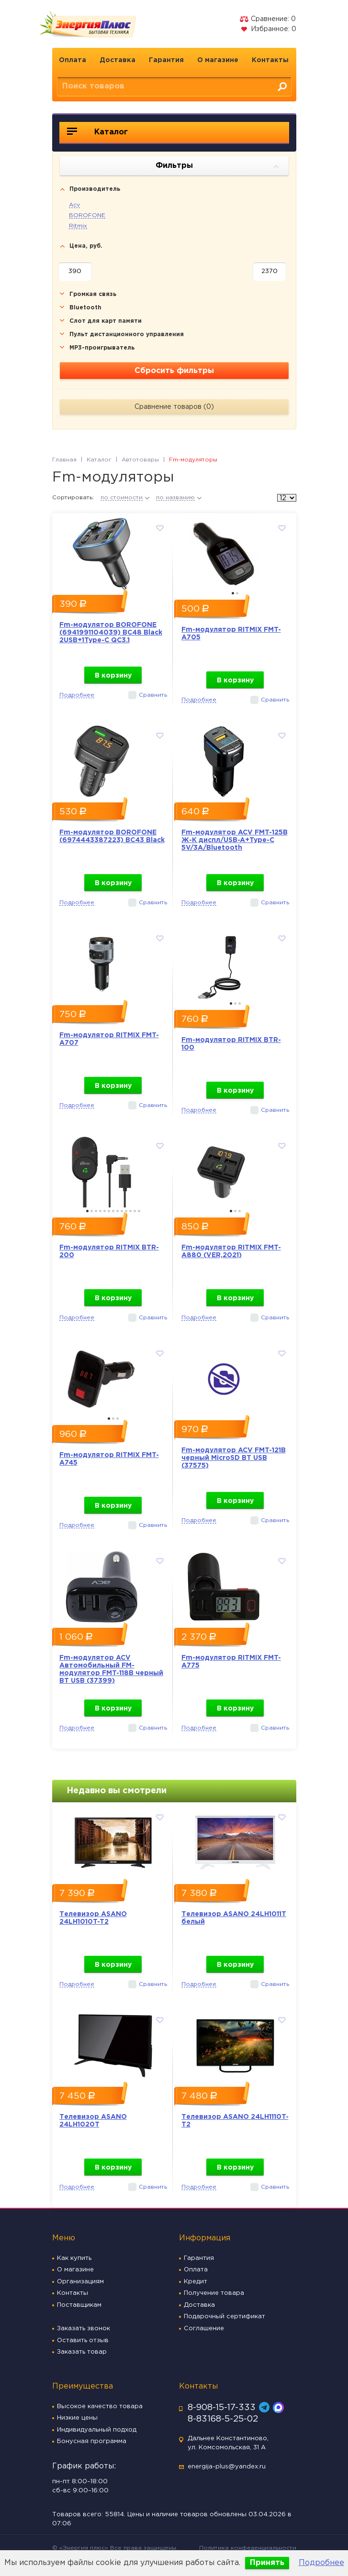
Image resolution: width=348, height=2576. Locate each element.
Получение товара (214, 2293)
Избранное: (267, 29)
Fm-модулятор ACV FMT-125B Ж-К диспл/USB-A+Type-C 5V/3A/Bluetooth (234, 840)
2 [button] (237, 593)
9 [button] (122, 1211)
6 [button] (109, 1211)
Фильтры (217, 166)
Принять (267, 2562)
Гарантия (166, 60)
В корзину (113, 676)
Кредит (195, 2281)
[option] (113, 551)
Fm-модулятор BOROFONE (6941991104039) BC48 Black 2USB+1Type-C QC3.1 (110, 632)
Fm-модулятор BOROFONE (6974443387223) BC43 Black (112, 836)
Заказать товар (82, 2352)
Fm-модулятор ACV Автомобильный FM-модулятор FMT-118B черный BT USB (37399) (111, 1669)
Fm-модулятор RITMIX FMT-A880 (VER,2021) (231, 1251)
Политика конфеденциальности (247, 2548)
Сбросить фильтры (174, 370)
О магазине (217, 60)
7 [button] (113, 1211)
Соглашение (204, 2328)
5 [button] (104, 1211)
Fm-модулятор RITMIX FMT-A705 (231, 633)
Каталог (97, 131)
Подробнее (321, 2562)
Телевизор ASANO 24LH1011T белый (233, 1918)
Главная (64, 459)
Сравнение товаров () (174, 407)
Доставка (117, 60)
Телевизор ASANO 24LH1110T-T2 (235, 2120)
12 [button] (135, 1211)
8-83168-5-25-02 (223, 2419)
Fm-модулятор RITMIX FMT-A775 (231, 1661)
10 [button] (126, 1211)
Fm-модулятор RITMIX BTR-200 (109, 1251)
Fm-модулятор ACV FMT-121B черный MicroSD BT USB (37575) (233, 1458)
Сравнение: (267, 19)
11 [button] (130, 1211)
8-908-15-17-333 (222, 2408)
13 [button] (139, 1211)
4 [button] (100, 1211)
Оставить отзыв (83, 2340)
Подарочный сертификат (224, 2316)
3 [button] (239, 1003)
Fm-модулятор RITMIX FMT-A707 (109, 1039)
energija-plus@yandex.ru (227, 2466)
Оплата (72, 60)
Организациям (80, 2281)
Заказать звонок (83, 2328)
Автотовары (140, 459)
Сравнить (153, 695)
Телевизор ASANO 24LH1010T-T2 (93, 1918)
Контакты (270, 60)
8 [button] (117, 1211)
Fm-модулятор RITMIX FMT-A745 (109, 1459)
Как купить (74, 2258)
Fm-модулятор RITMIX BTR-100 (231, 1044)
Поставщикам (79, 2305)
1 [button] (233, 593)
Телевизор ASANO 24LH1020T (93, 2120)
